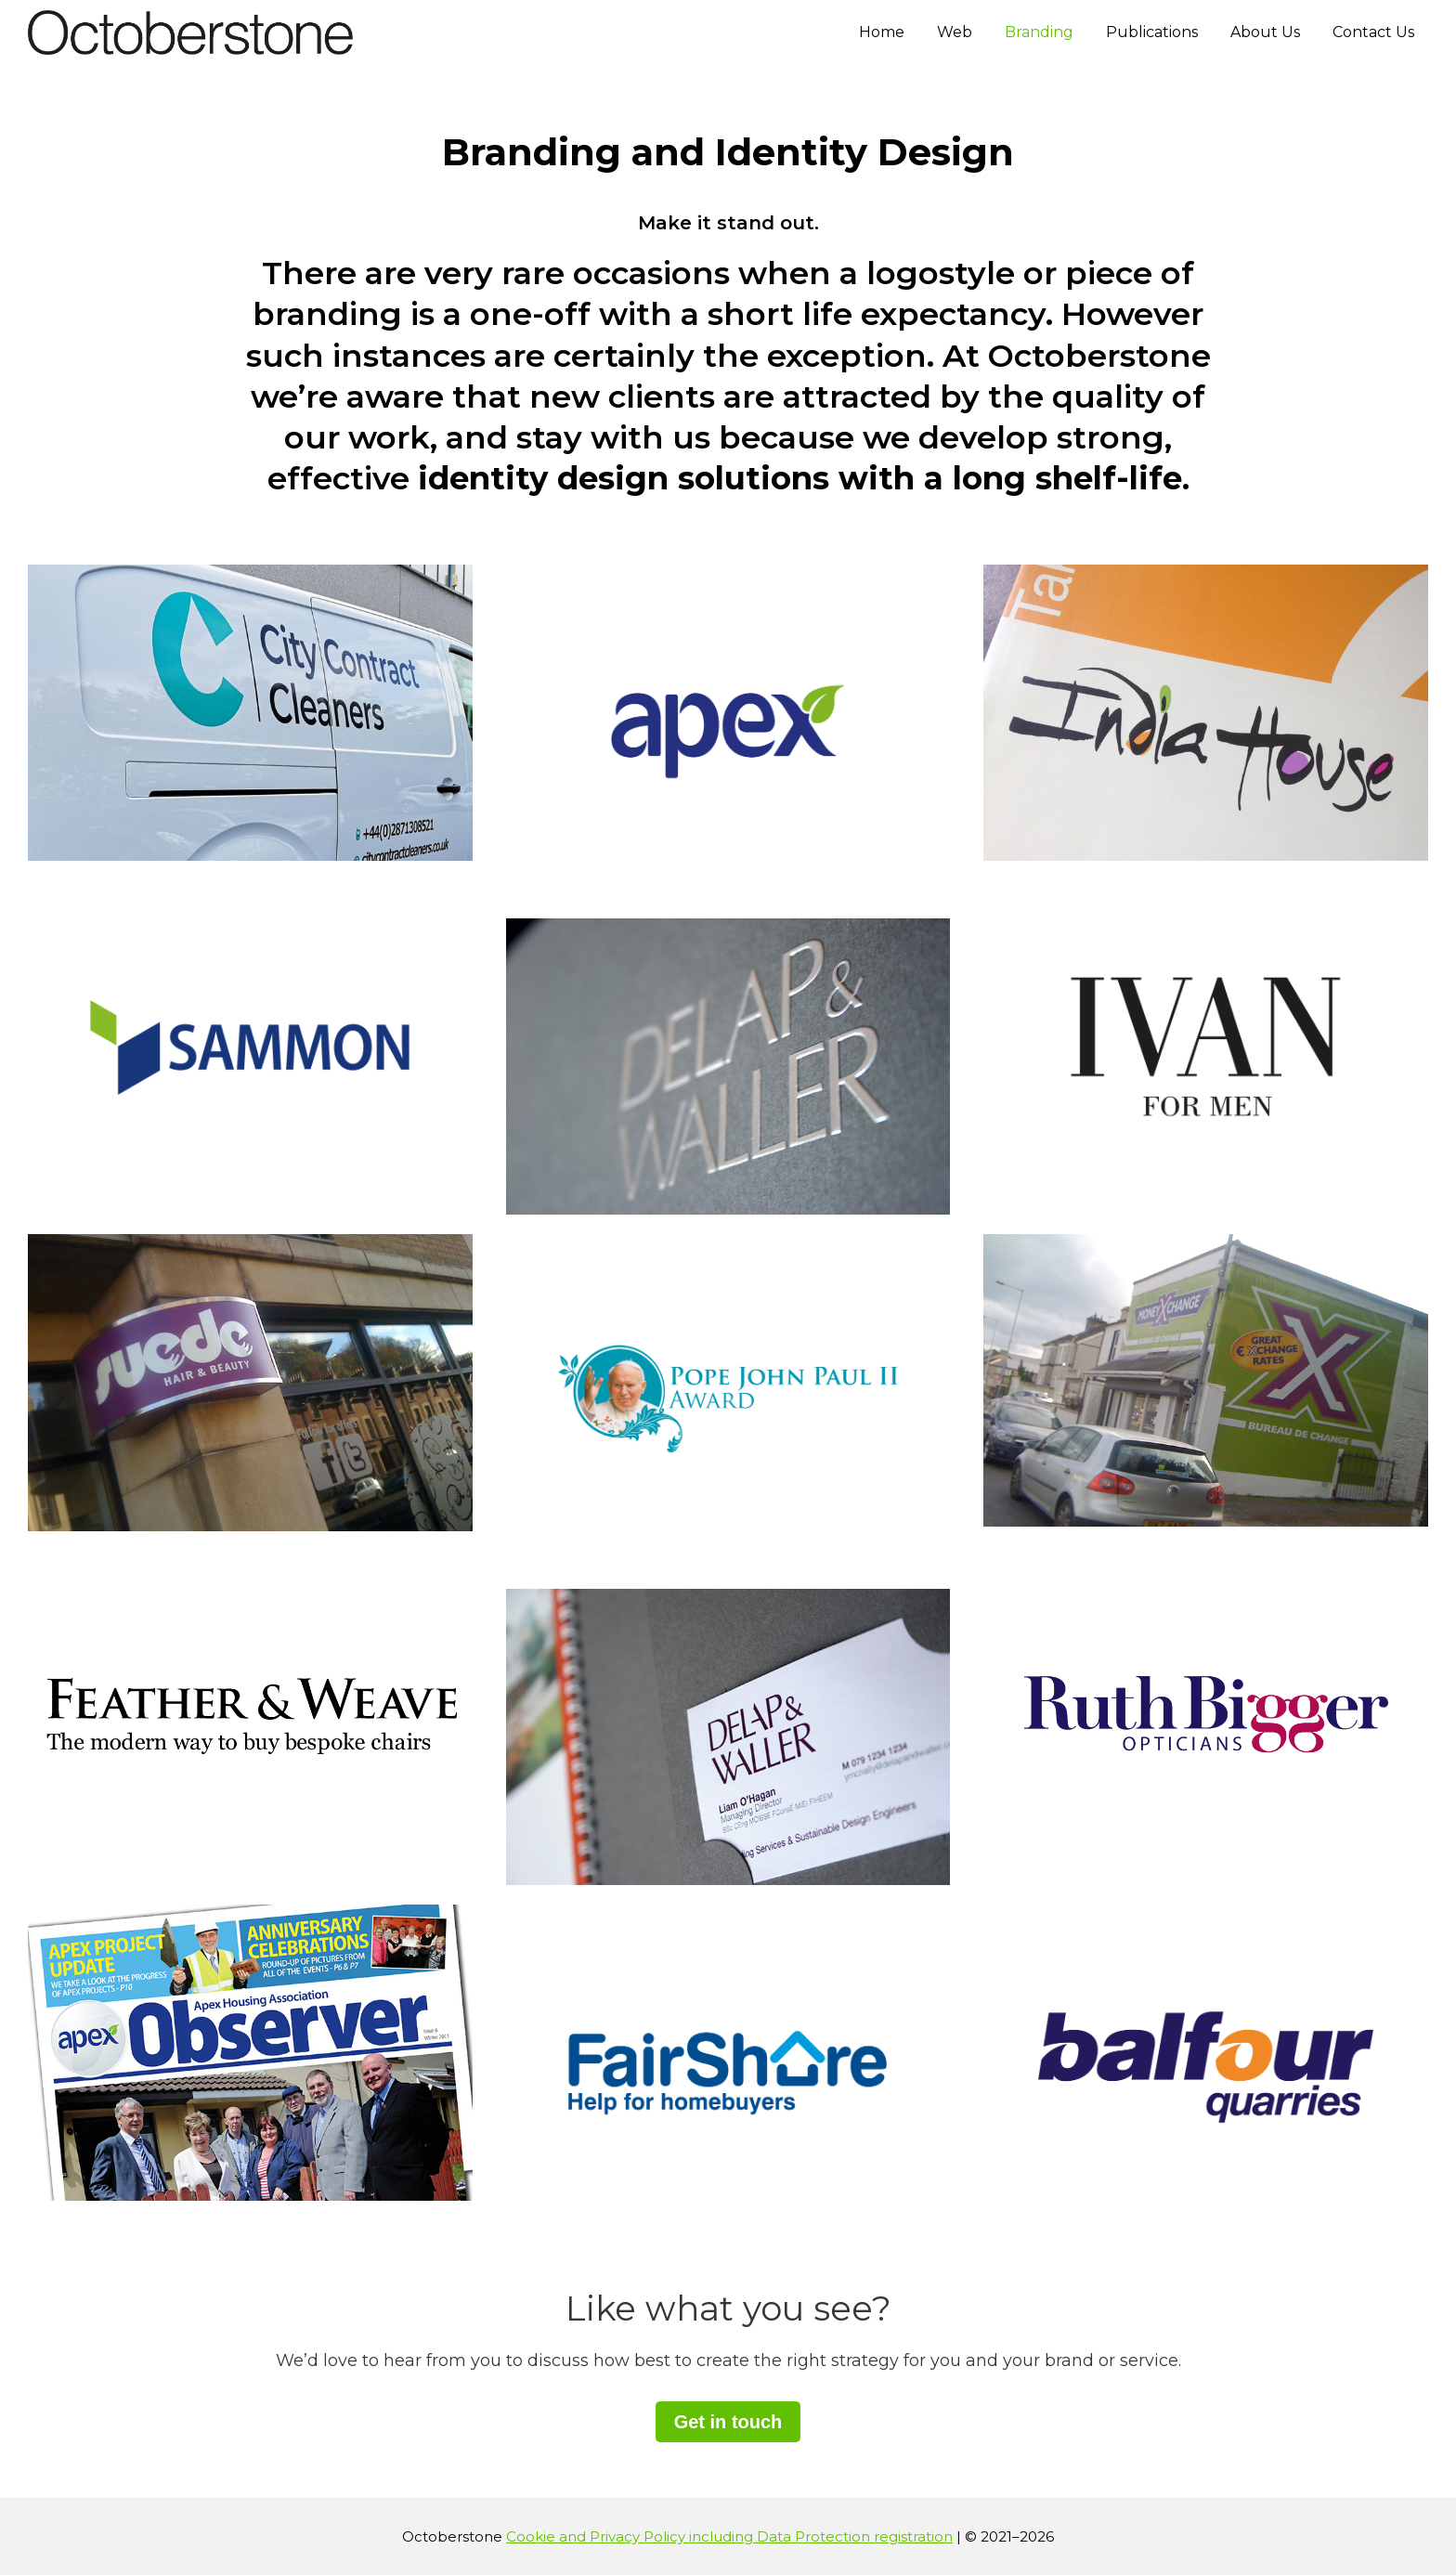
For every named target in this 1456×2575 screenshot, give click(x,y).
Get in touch (728, 2422)
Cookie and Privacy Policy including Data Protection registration (729, 2536)
